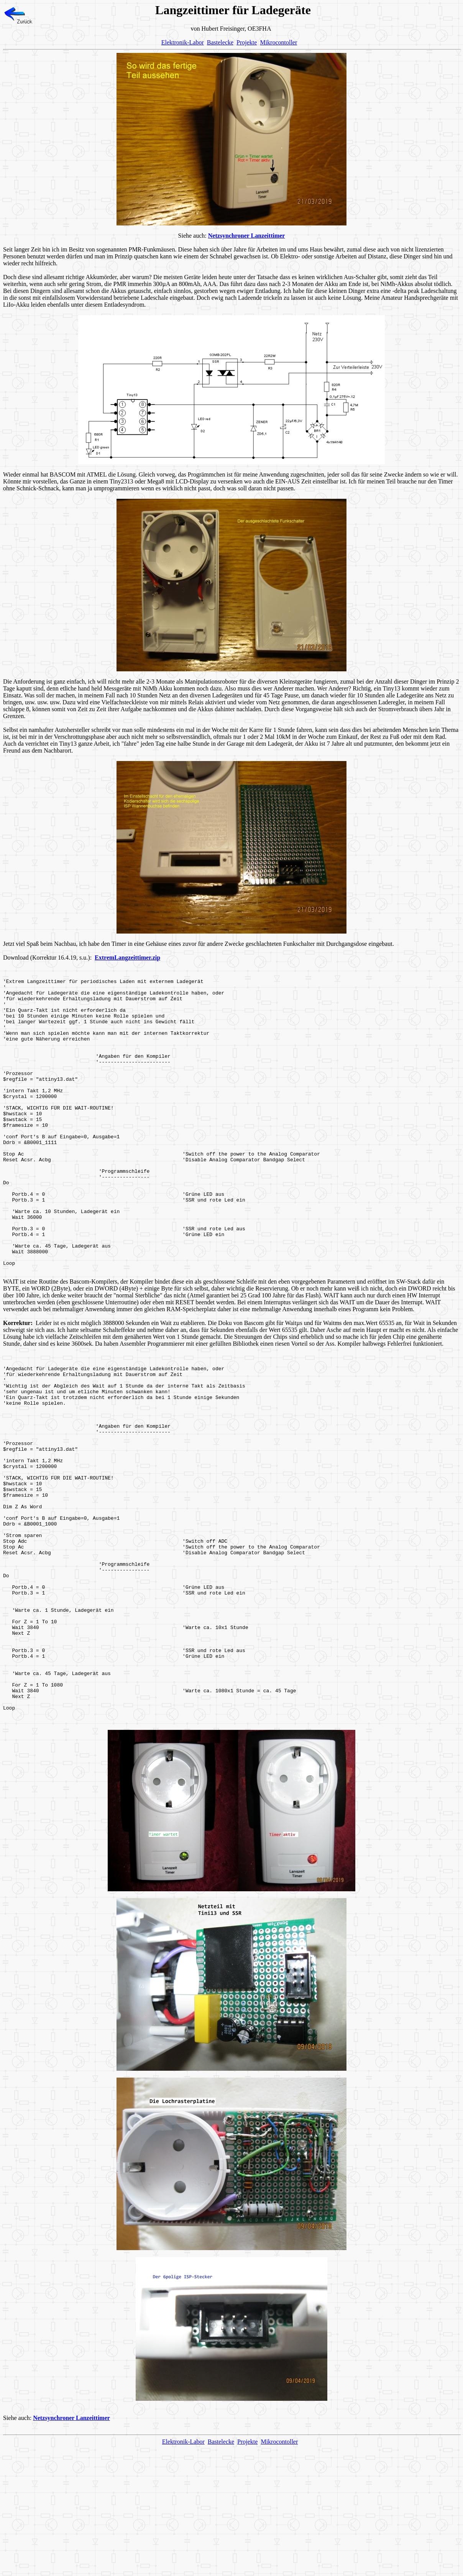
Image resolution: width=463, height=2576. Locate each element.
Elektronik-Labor (182, 42)
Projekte (246, 42)
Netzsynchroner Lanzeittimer (246, 235)
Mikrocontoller (278, 42)
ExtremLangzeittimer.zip (127, 957)
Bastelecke (220, 42)
